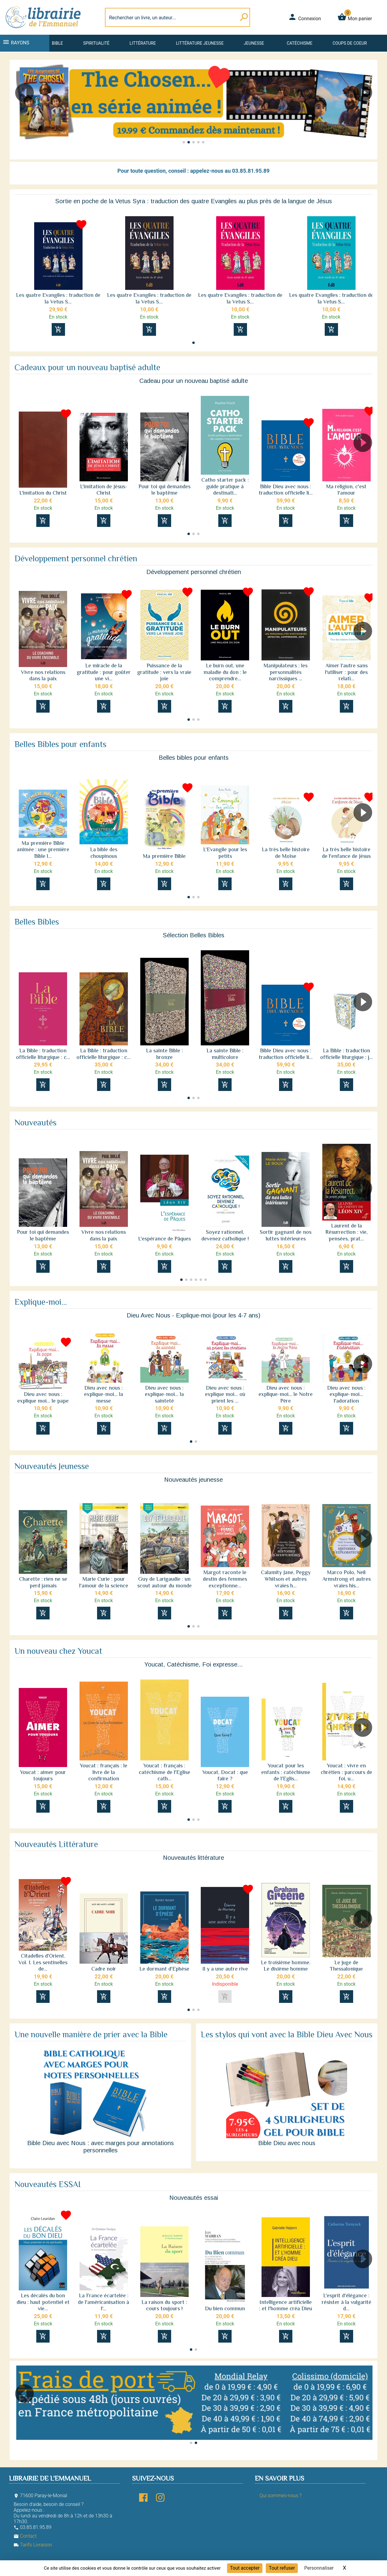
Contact (25, 2536)
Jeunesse (254, 43)
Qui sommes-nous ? (280, 2495)
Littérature (143, 43)
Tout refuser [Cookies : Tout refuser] (282, 2568)
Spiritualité (96, 43)
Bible (57, 43)
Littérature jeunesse (200, 43)
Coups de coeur (350, 43)
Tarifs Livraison (33, 2545)
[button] (22, 109)
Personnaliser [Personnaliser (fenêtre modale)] (319, 2568)
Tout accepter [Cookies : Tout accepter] (245, 2568)
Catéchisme (299, 43)
